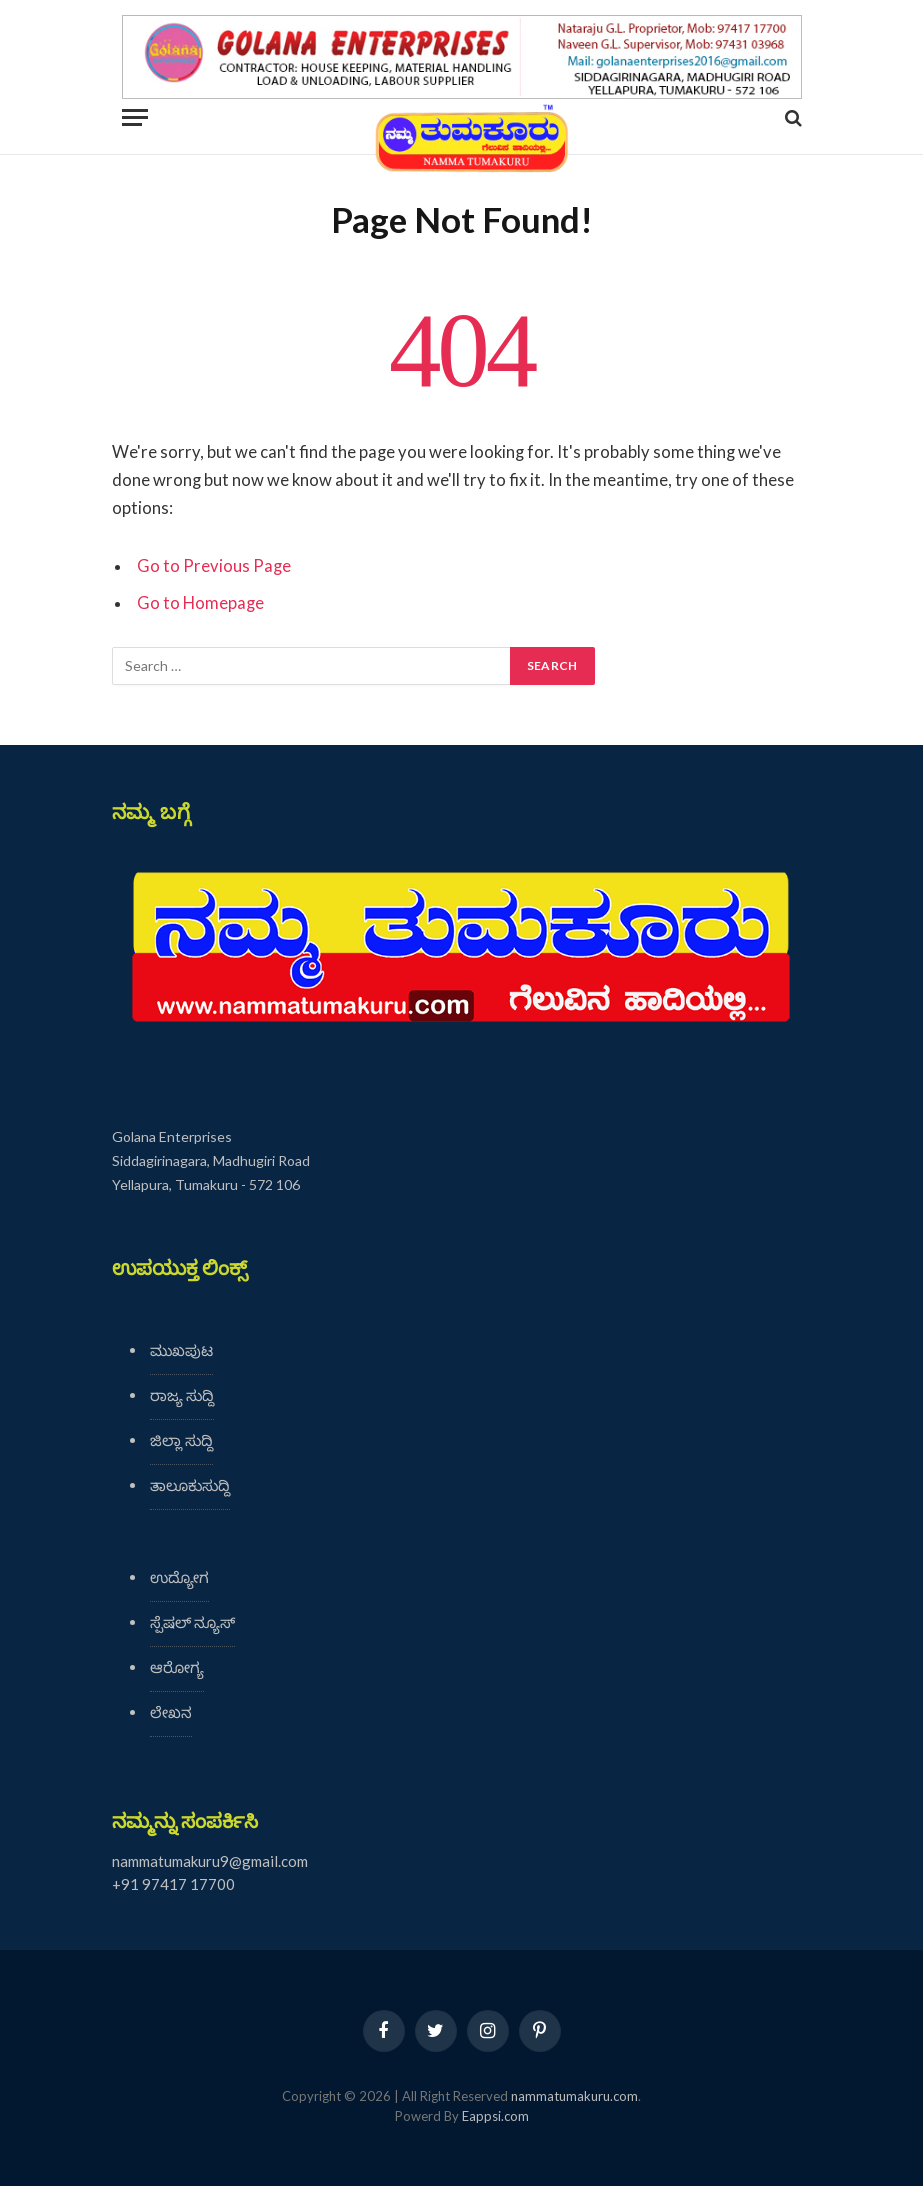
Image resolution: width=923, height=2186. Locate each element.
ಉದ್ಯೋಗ (179, 1577)
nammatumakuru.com (574, 2096)
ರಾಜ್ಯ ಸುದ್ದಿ (182, 1395)
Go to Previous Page (214, 566)
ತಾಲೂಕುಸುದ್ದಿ (190, 1485)
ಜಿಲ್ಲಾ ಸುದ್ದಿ (181, 1440)
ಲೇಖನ (171, 1712)
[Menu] (135, 117)
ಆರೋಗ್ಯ (177, 1667)
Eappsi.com (495, 2116)
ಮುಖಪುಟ (181, 1350)
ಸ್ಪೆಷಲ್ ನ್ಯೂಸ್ (192, 1622)
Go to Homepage (200, 603)
